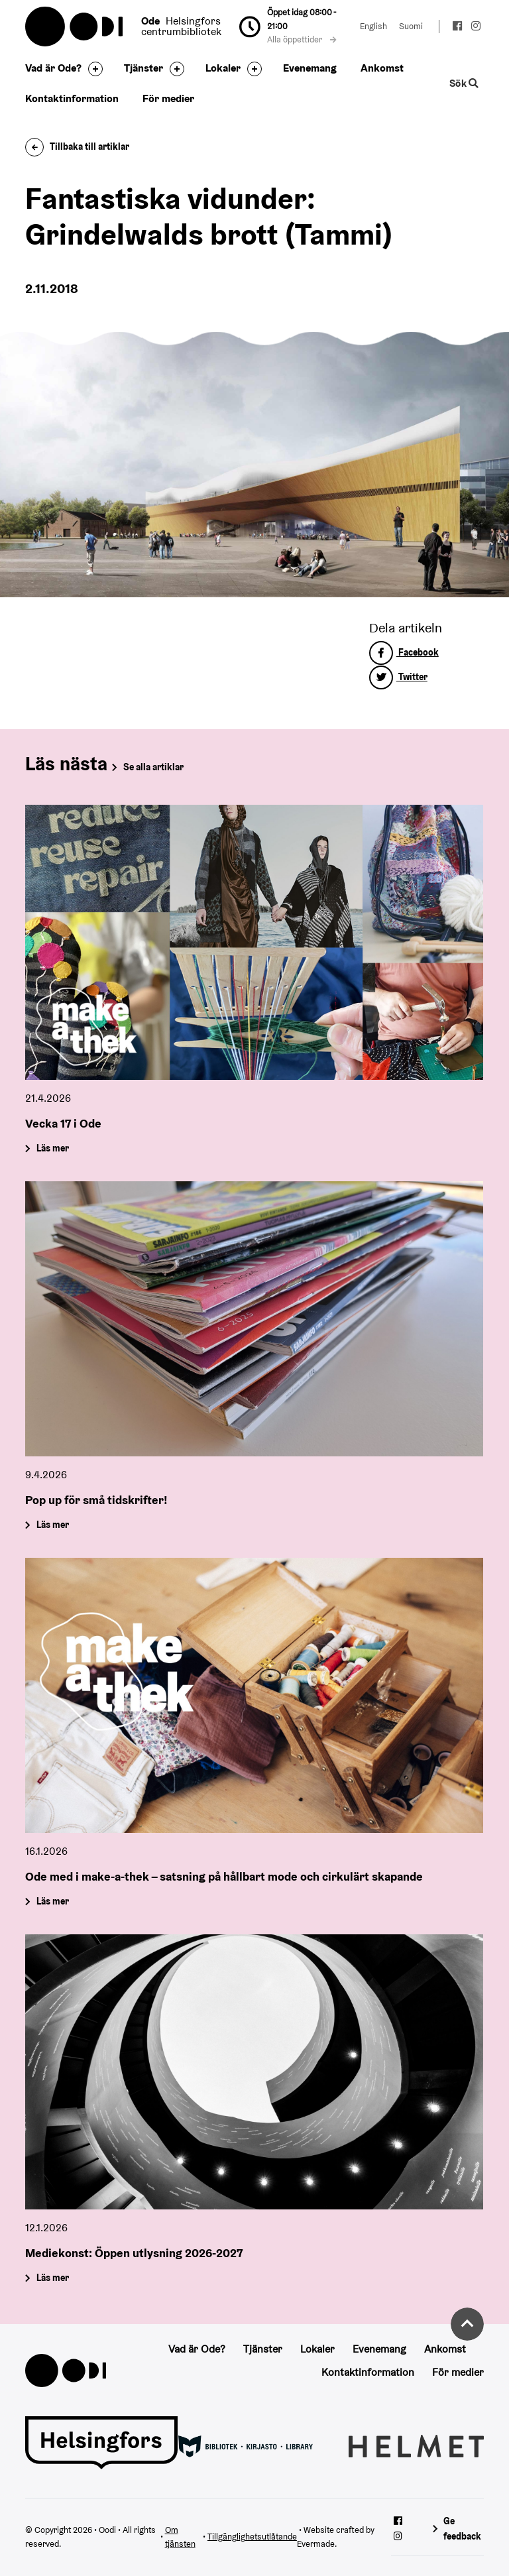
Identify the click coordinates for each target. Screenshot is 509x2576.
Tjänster (143, 68)
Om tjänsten (180, 2536)
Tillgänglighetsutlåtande (252, 2536)
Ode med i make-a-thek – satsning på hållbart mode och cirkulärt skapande (224, 1875)
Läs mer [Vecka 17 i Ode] (52, 1148)
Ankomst (382, 68)
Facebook (404, 652)
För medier (168, 98)
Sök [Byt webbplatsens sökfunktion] (463, 83)
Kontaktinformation (72, 98)
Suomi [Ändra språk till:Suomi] (411, 26)
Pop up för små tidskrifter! (96, 1499)
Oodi (75, 26)
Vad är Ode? (53, 68)
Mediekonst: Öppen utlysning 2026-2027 (134, 2252)
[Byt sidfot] (92, 69)
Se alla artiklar (153, 767)
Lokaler (223, 68)
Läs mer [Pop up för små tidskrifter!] (52, 1525)
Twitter (398, 677)
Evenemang (310, 68)
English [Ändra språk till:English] (373, 26)
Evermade (316, 2543)
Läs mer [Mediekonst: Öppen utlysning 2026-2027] (52, 2278)
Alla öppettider (301, 39)
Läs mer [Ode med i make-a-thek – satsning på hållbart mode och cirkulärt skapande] (52, 1901)
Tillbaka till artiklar (77, 146)
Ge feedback (462, 2528)
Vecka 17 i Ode (63, 1122)
